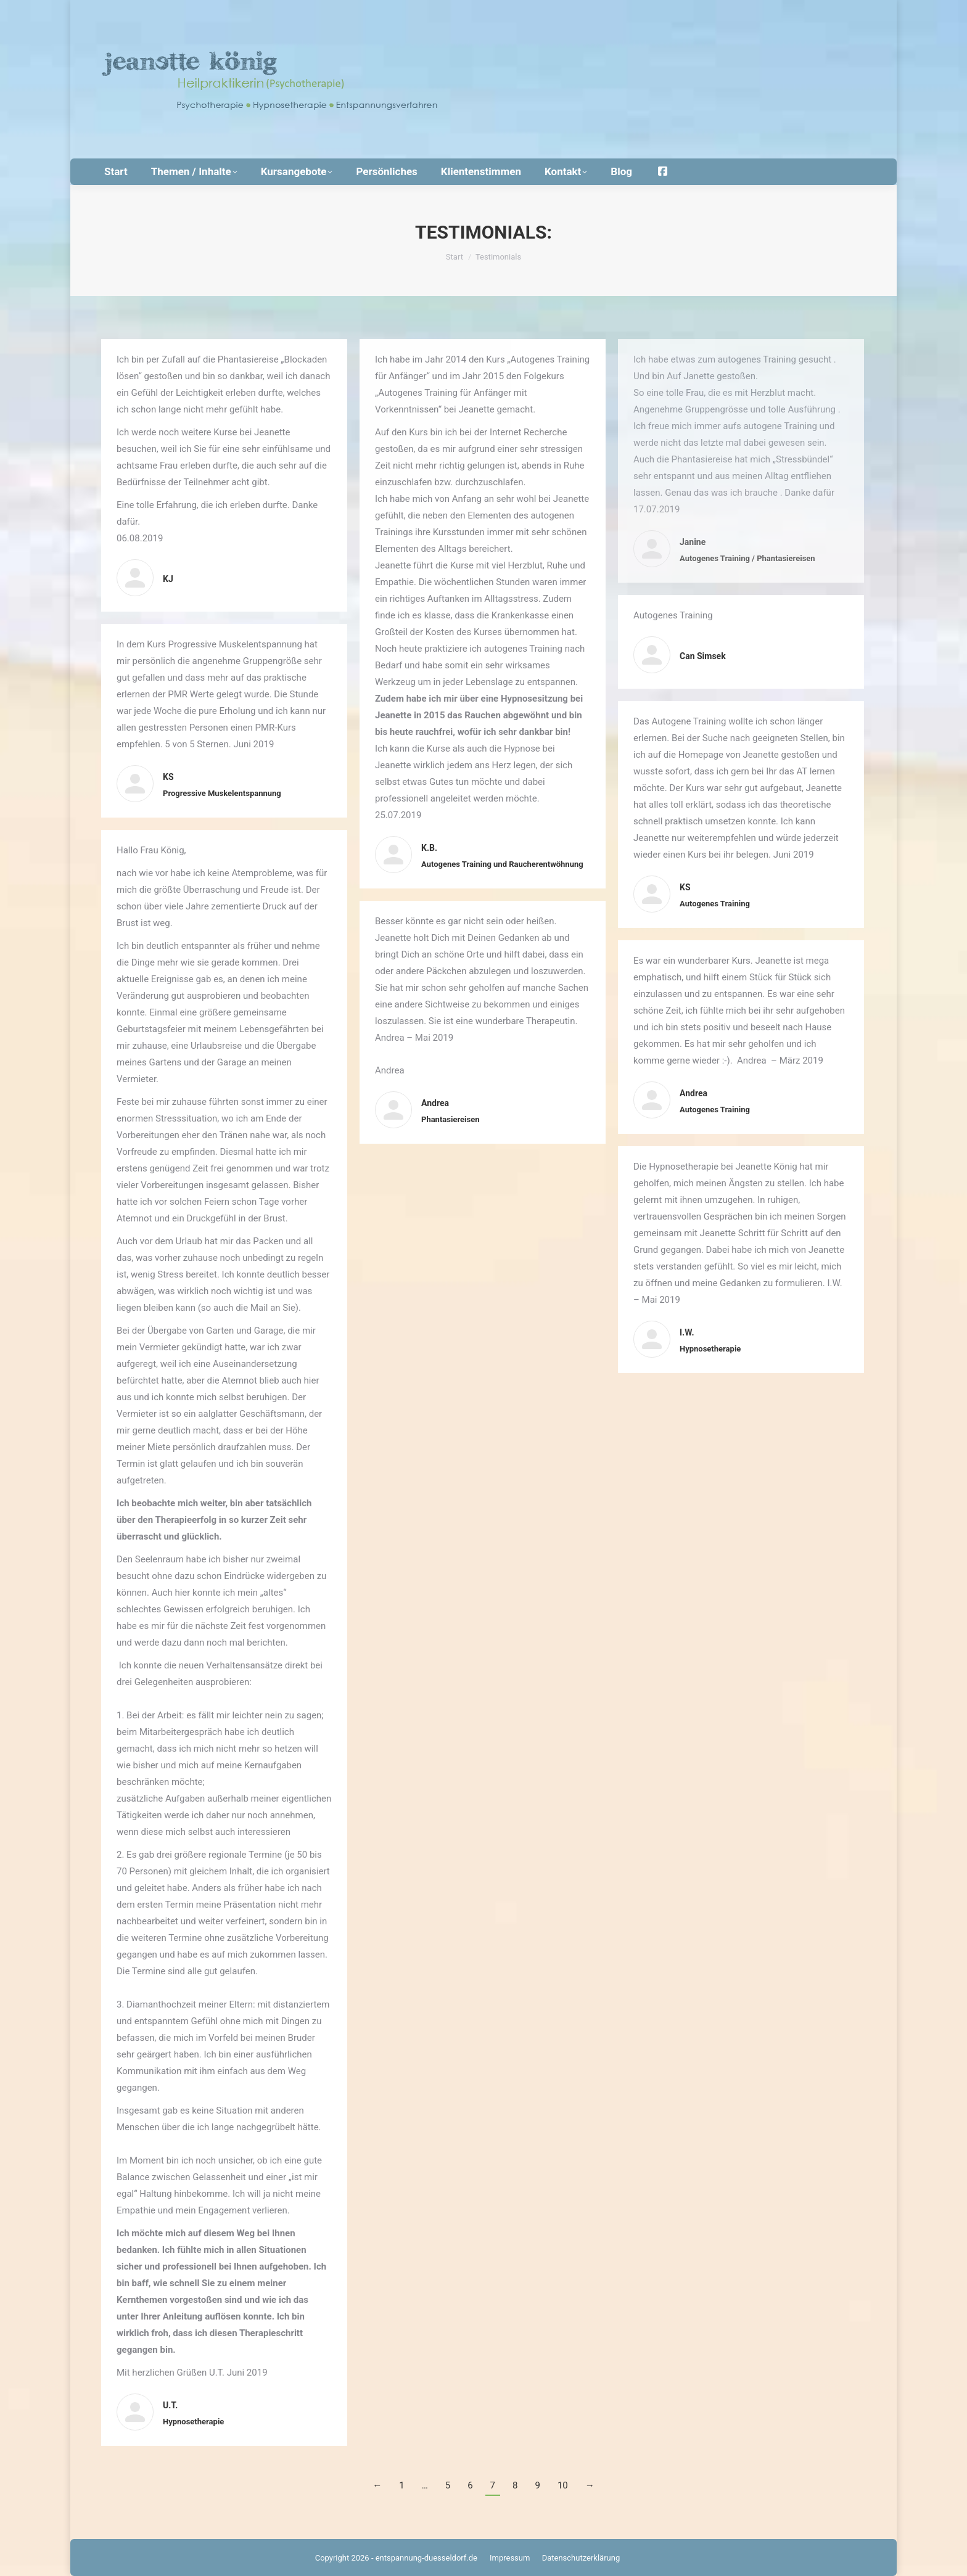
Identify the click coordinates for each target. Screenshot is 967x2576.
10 (563, 2485)
